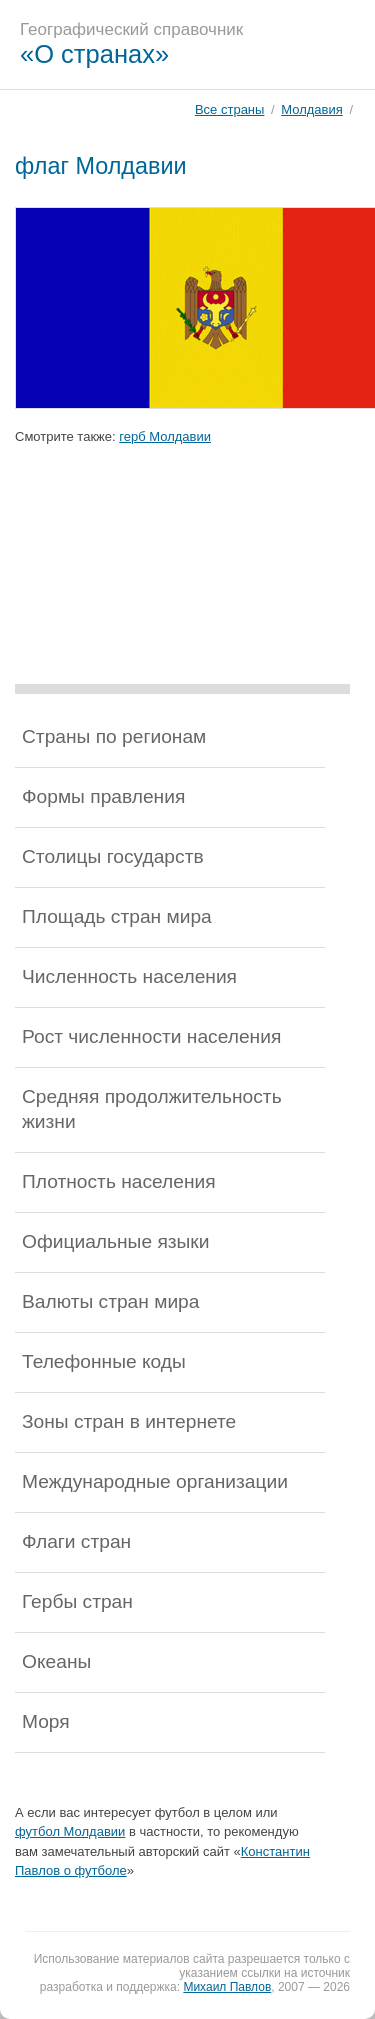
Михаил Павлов (227, 1987)
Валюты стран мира (110, 1301)
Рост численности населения (151, 1036)
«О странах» (94, 54)
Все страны (229, 109)
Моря (46, 1721)
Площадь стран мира (117, 916)
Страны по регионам (114, 736)
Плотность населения (119, 1181)
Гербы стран (77, 1601)
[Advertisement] (182, 584)
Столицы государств (113, 856)
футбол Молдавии (70, 1831)
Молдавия (312, 109)
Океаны (56, 1661)
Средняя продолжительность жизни (152, 1109)
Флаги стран (76, 1541)
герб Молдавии (165, 436)
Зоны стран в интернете (129, 1421)
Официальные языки (115, 1241)
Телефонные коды (104, 1361)
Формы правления (103, 796)
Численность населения (129, 976)
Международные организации (155, 1481)
